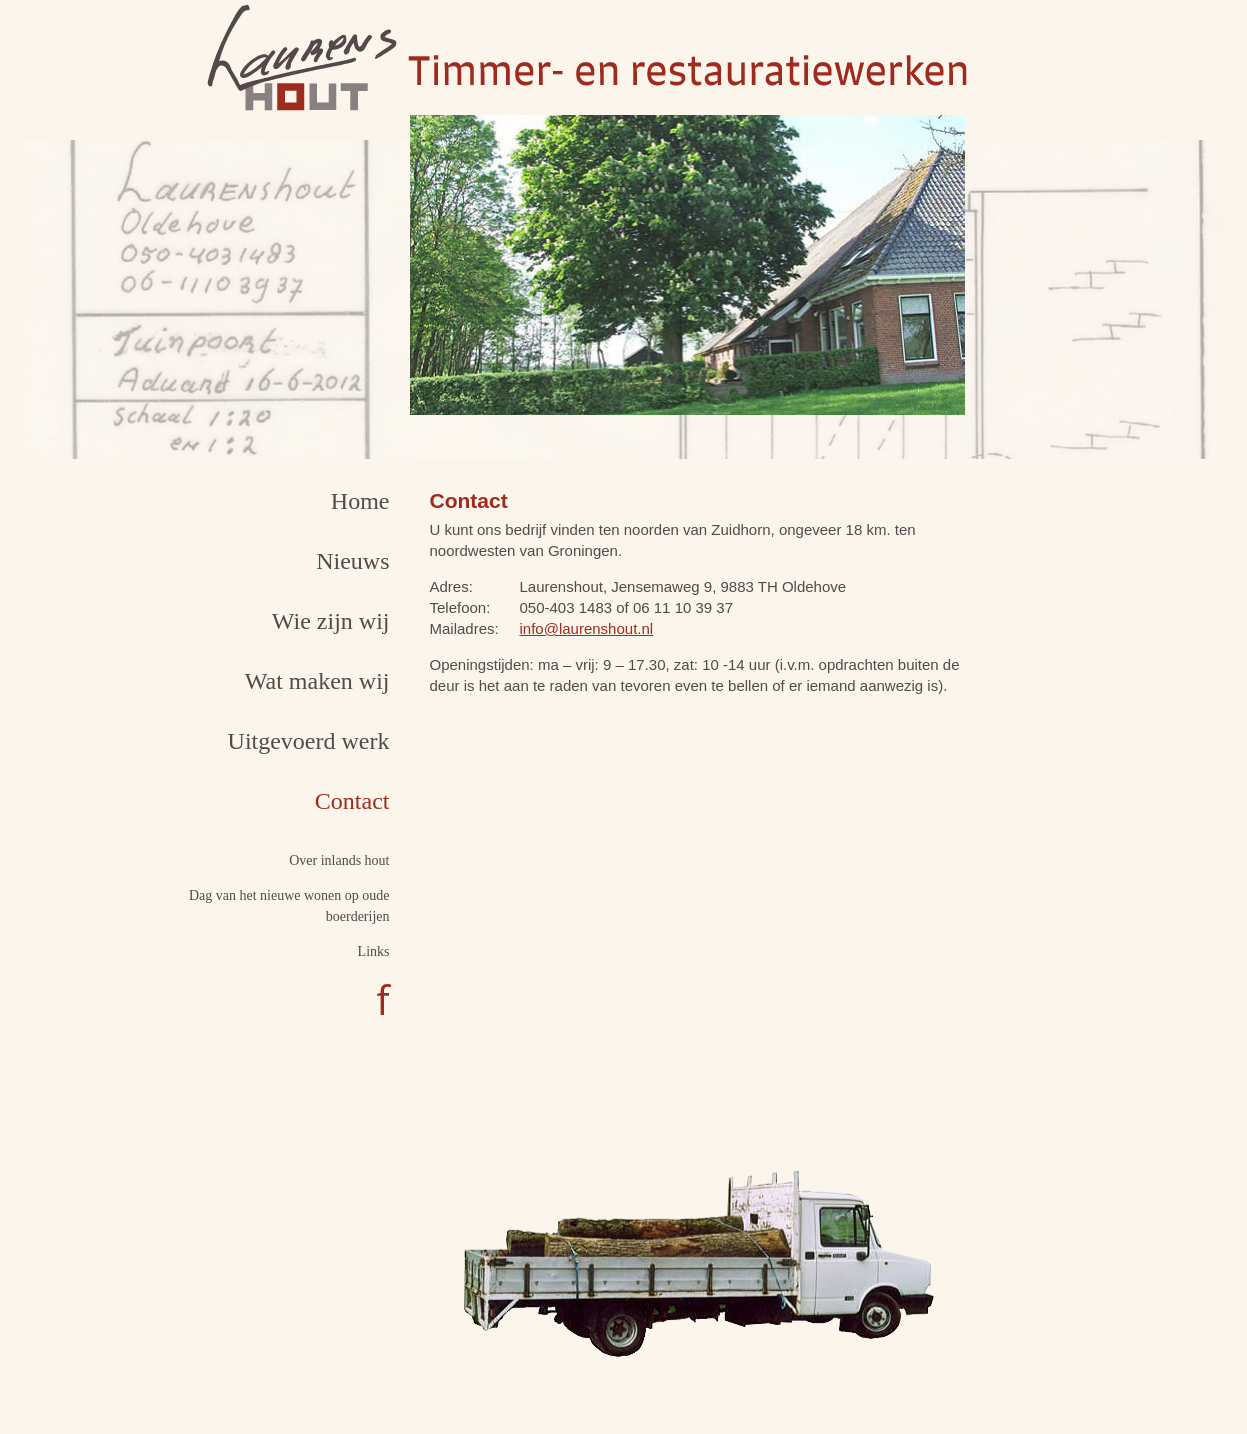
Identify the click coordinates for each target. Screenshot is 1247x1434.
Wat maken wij (317, 681)
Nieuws (352, 561)
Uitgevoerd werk (309, 741)
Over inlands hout (339, 860)
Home (360, 501)
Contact (352, 801)
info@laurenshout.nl (587, 628)
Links (374, 951)
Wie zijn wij (331, 621)
